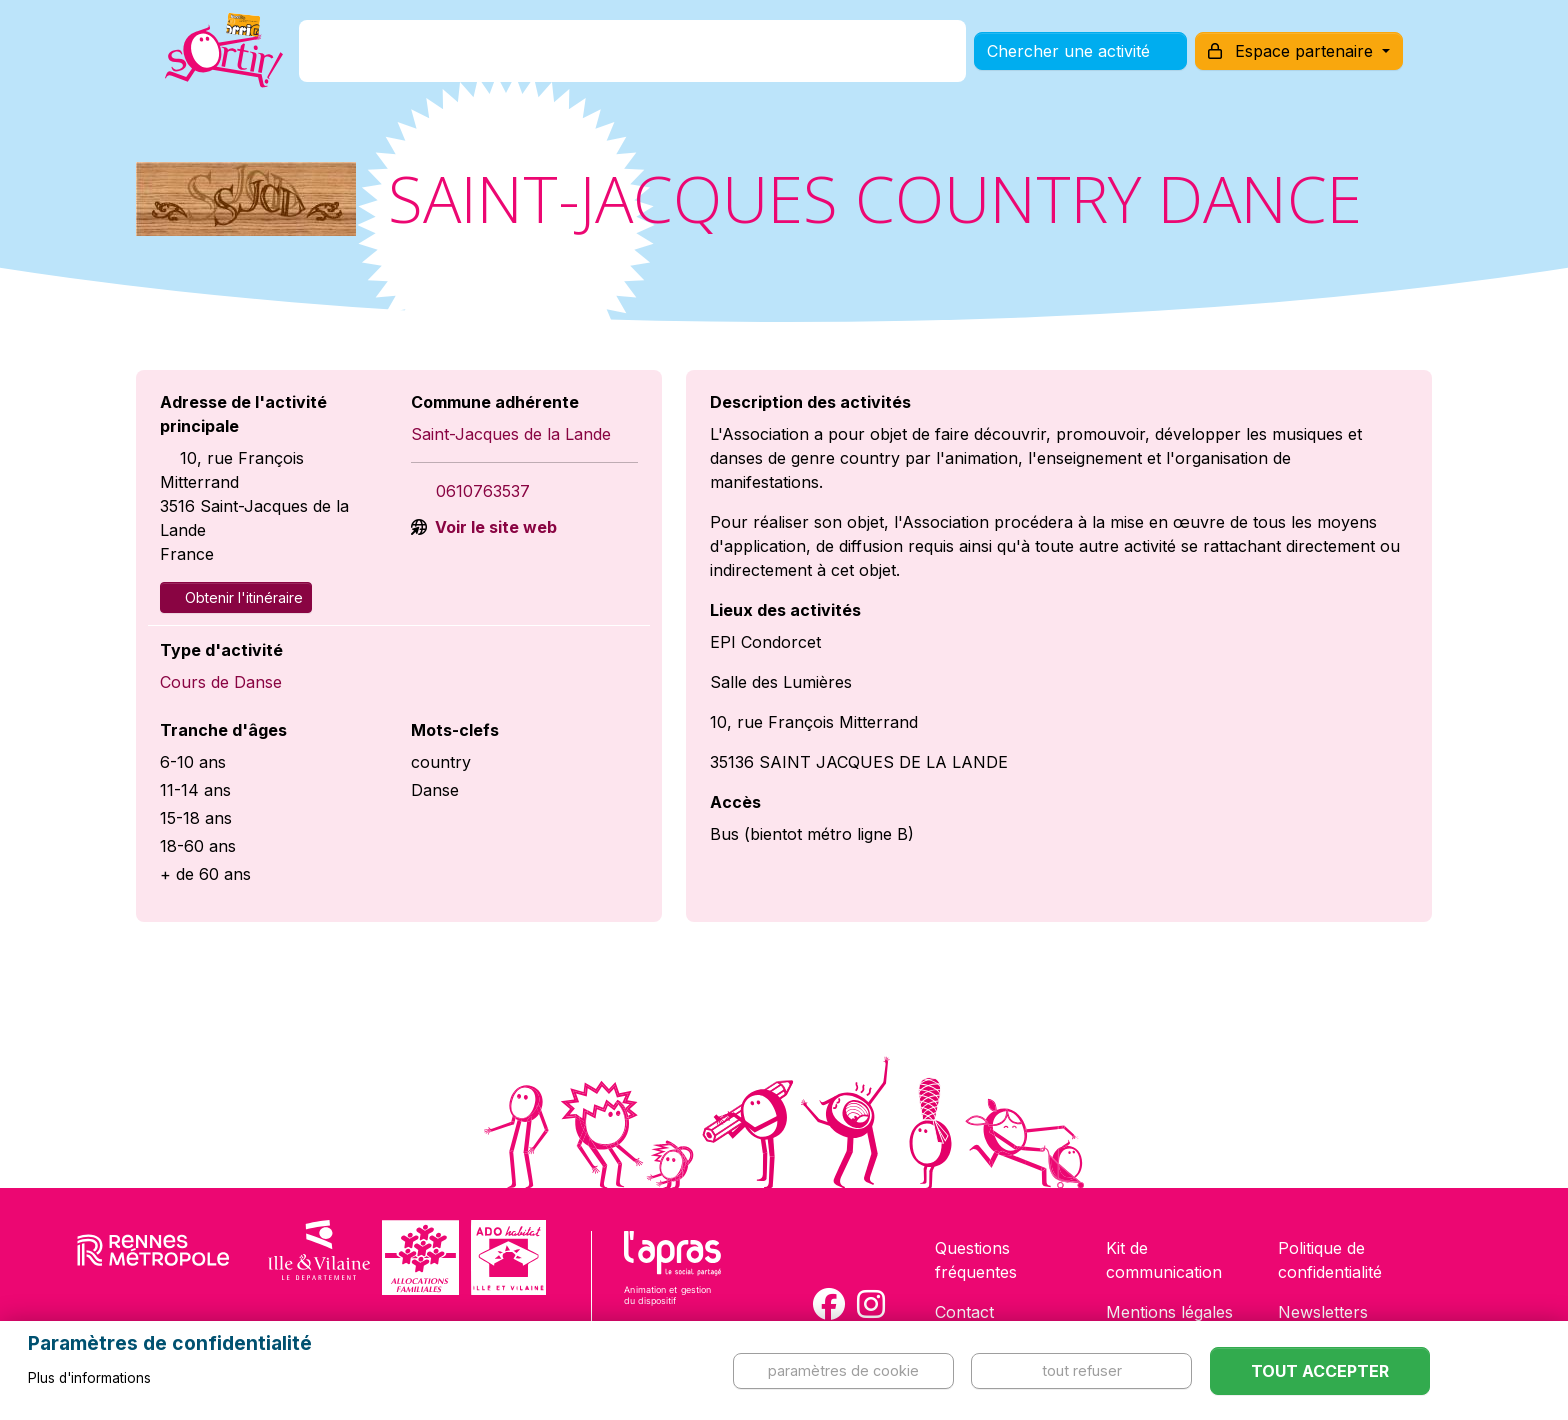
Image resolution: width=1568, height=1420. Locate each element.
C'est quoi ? (465, 63)
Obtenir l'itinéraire (236, 597)
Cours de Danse (221, 682)
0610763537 (483, 491)
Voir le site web (494, 527)
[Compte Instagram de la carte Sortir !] (871, 1304)
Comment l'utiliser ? (806, 63)
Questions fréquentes (976, 1260)
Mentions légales (1169, 1312)
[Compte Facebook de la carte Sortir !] (829, 1304)
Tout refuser (1082, 1370)
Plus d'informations (89, 1378)
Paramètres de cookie (843, 1370)
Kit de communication (1164, 1260)
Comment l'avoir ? (617, 63)
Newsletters (1323, 1312)
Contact (964, 1312)
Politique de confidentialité (1330, 1260)
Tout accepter (1320, 1371)
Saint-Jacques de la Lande (511, 434)
